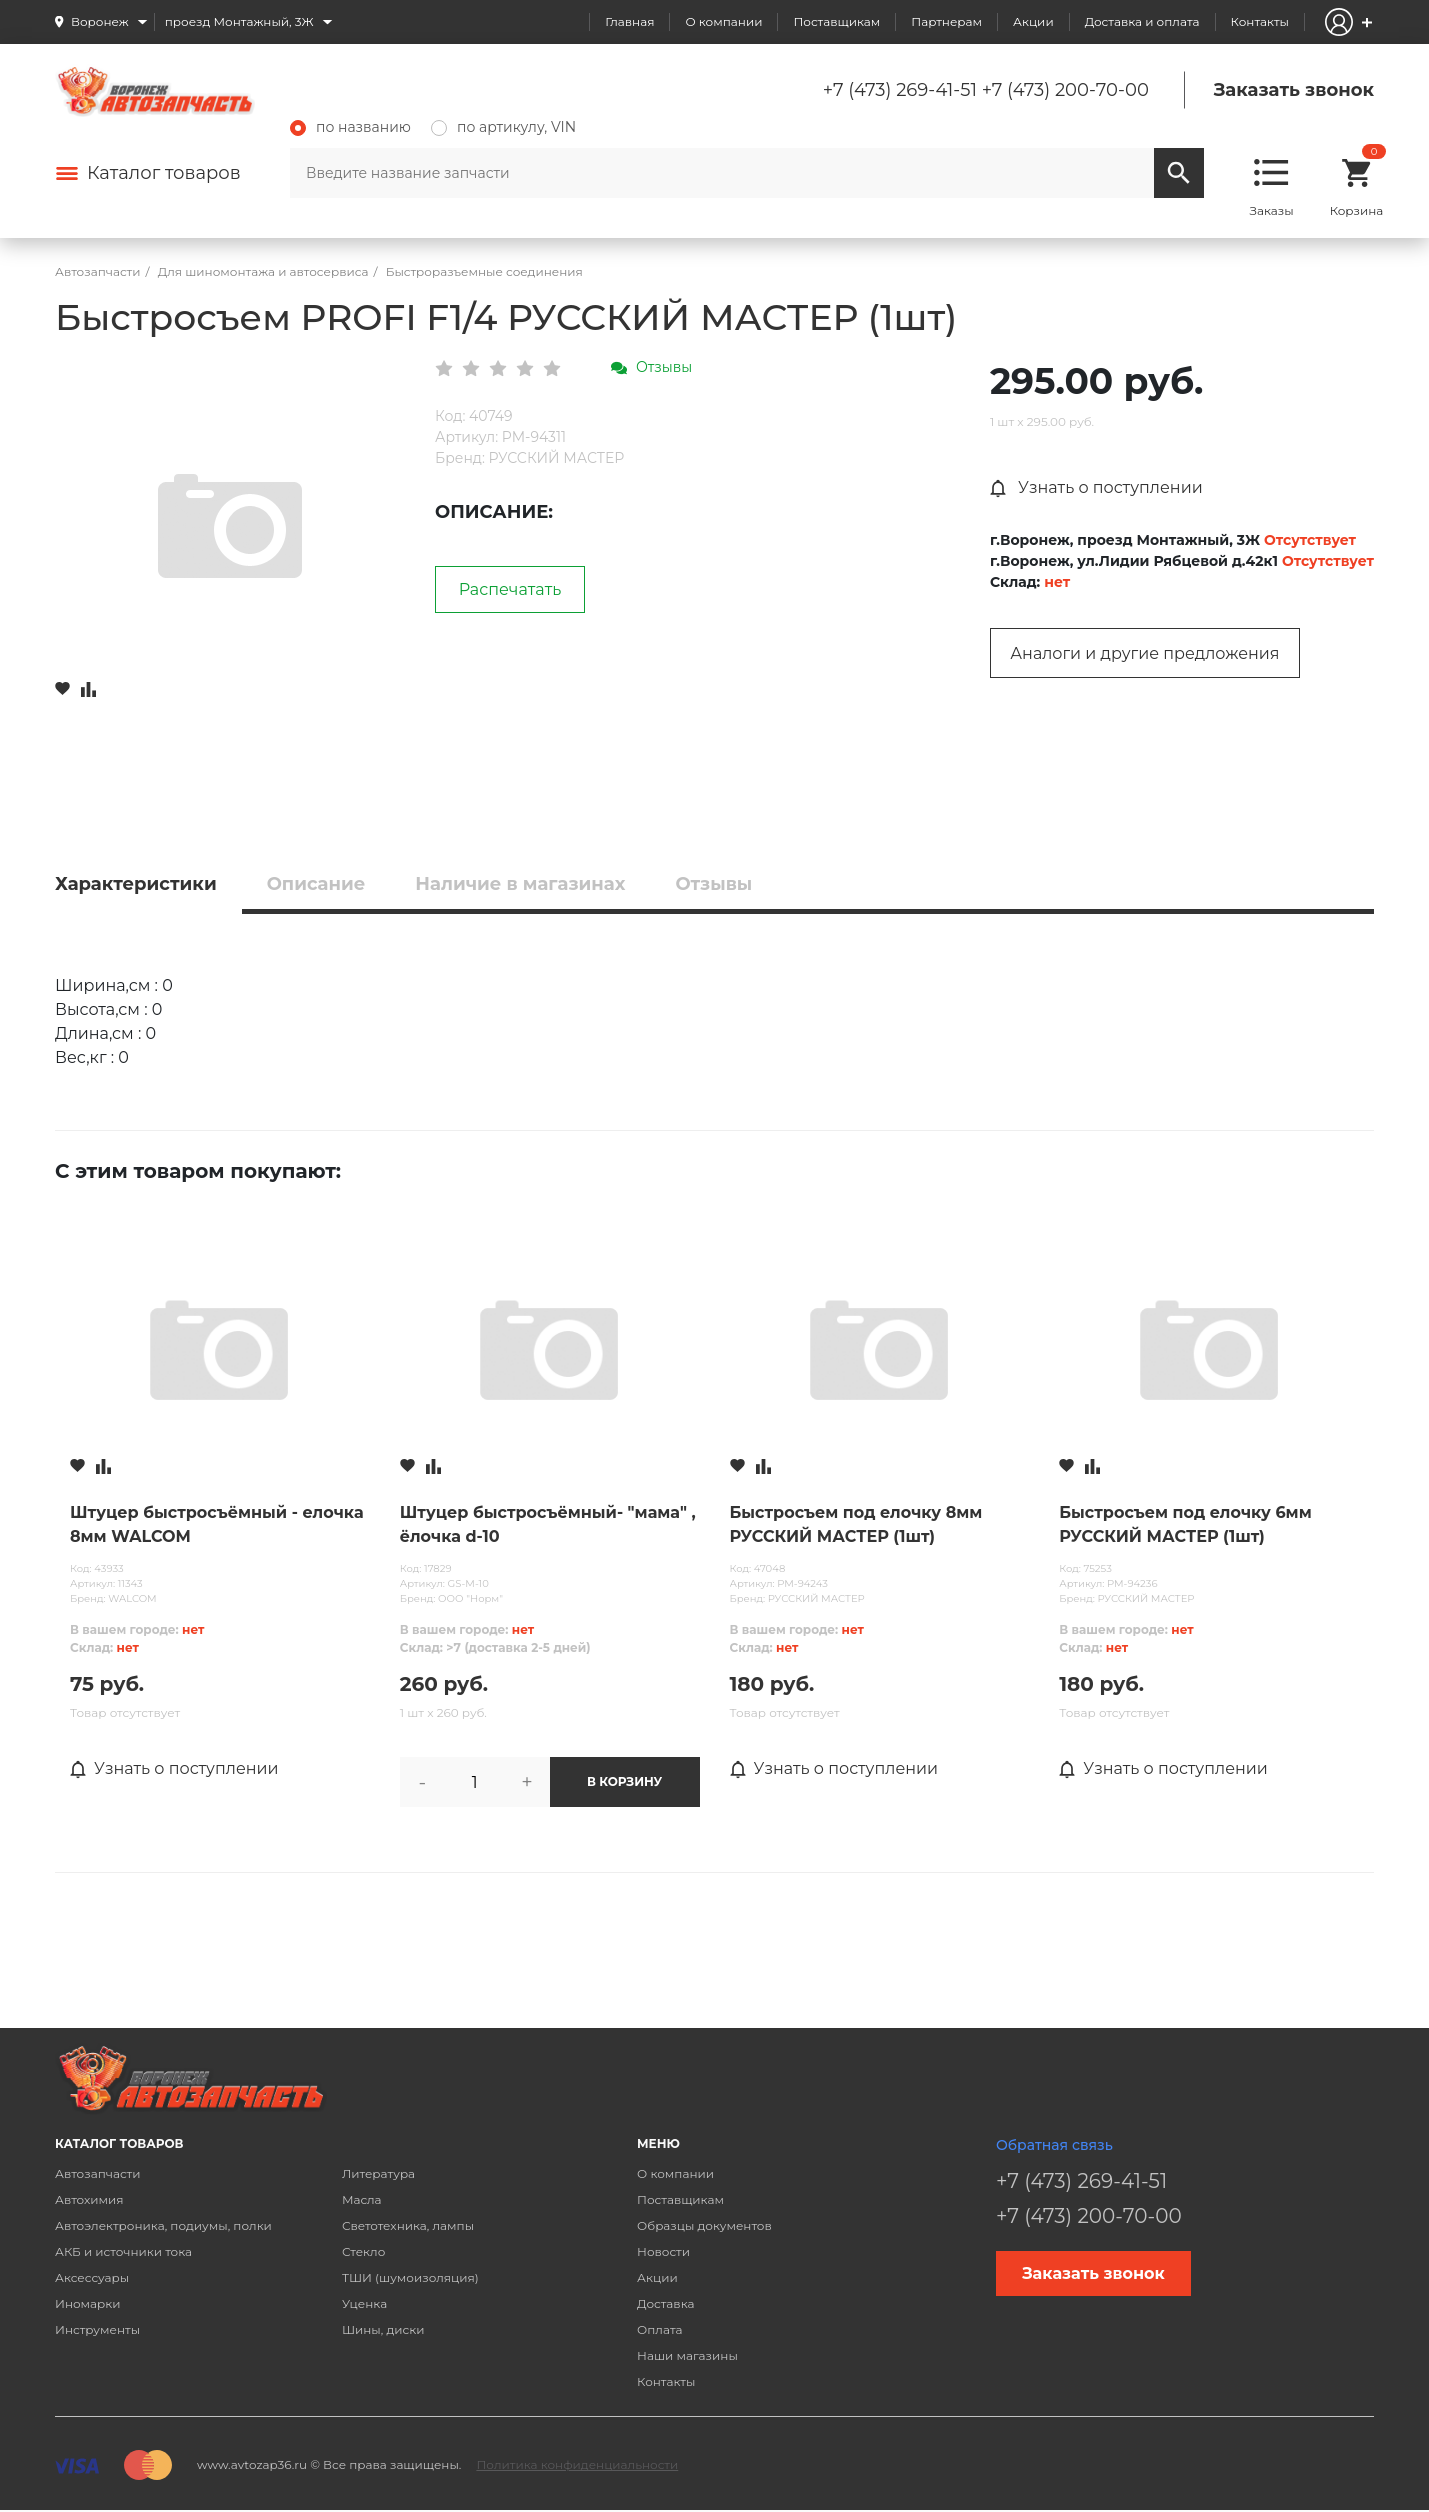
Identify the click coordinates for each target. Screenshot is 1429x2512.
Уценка (364, 2303)
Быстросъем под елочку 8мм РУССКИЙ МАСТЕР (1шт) (856, 1524)
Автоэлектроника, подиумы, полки (163, 2225)
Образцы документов (704, 2225)
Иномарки (88, 2303)
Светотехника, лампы (408, 2225)
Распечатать (510, 589)
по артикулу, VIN (503, 127)
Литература (378, 2173)
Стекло (363, 2251)
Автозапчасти (98, 2173)
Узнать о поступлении (1096, 488)
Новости (663, 2251)
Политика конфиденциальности (577, 2464)
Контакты (1260, 21)
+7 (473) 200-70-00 (1065, 90)
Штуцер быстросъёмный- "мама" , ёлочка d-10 (548, 1524)
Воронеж (100, 21)
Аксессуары (92, 2277)
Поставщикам (836, 21)
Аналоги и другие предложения (1144, 653)
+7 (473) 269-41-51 (900, 90)
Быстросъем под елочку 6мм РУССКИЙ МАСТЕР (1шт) (1185, 1524)
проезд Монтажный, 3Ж (239, 21)
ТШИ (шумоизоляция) (410, 2277)
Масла (362, 2199)
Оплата (660, 2329)
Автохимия (89, 2199)
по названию (350, 127)
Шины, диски (383, 2329)
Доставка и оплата (1142, 21)
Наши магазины (687, 2355)
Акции (1033, 21)
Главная (629, 21)
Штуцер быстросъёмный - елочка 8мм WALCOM (217, 1524)
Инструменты (97, 2329)
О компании (723, 21)
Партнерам (946, 21)
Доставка (665, 2303)
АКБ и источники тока (123, 2251)
